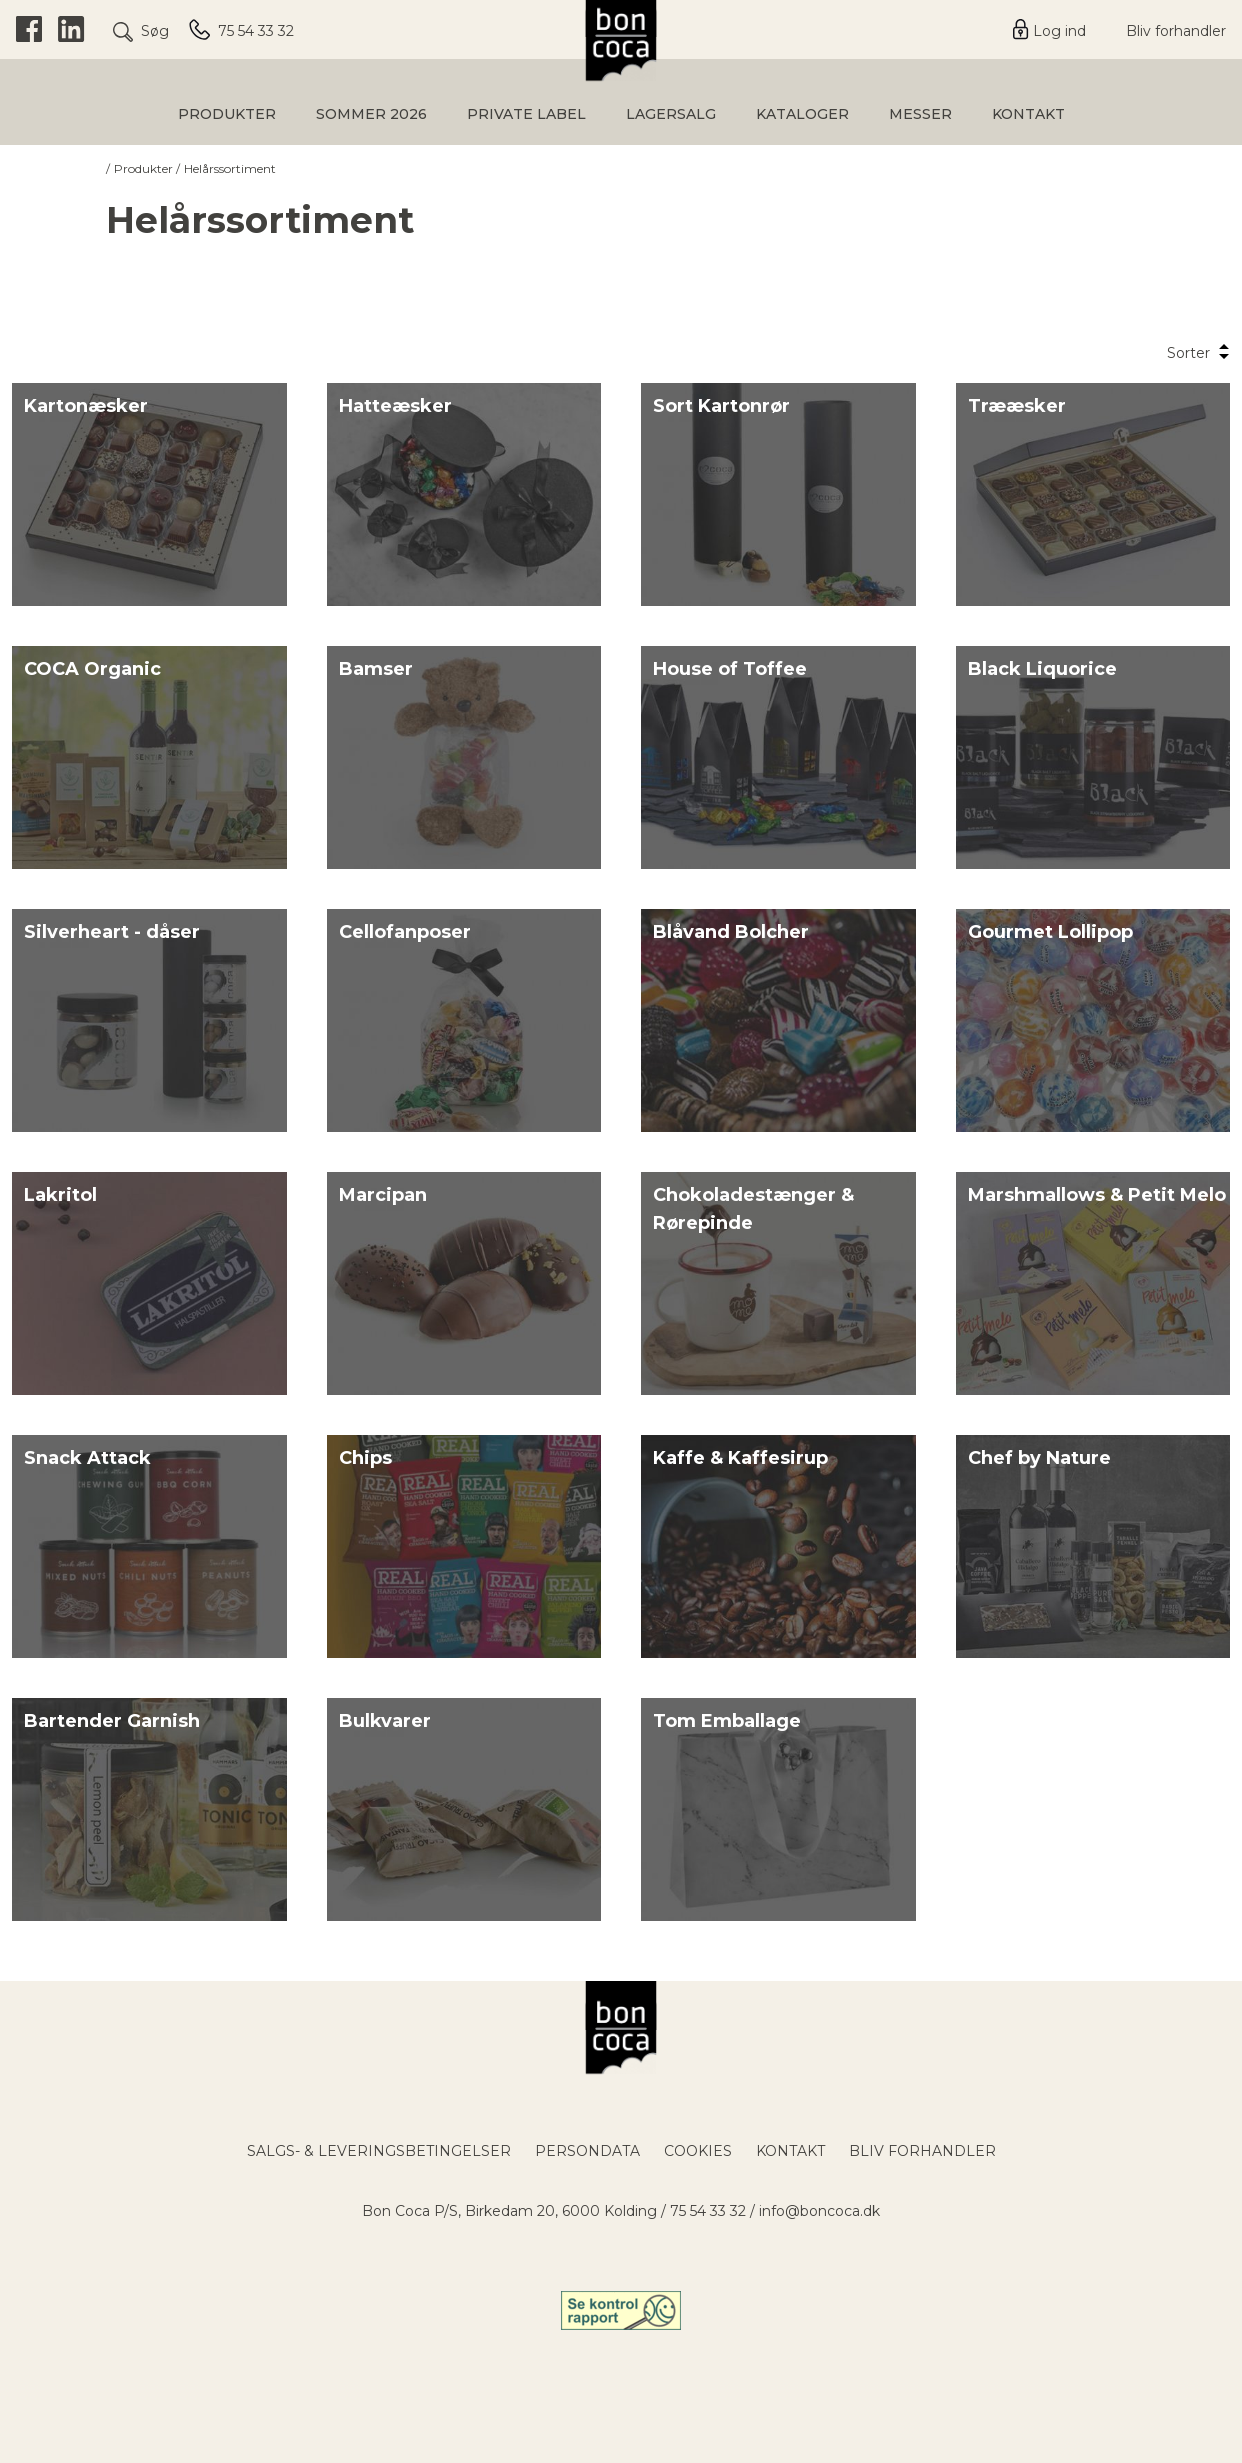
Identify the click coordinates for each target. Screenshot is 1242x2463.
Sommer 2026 (371, 114)
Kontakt (1028, 114)
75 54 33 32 (708, 2211)
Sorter (1198, 352)
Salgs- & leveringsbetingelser (379, 2151)
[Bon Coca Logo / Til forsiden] (621, 2028)
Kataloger (802, 114)
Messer (920, 114)
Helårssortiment (230, 168)
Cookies (698, 2151)
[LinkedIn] (71, 29)
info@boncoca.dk (819, 2211)
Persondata (587, 2151)
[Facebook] (29, 29)
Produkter (227, 114)
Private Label (526, 114)
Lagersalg (671, 114)
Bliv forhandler (1176, 31)
